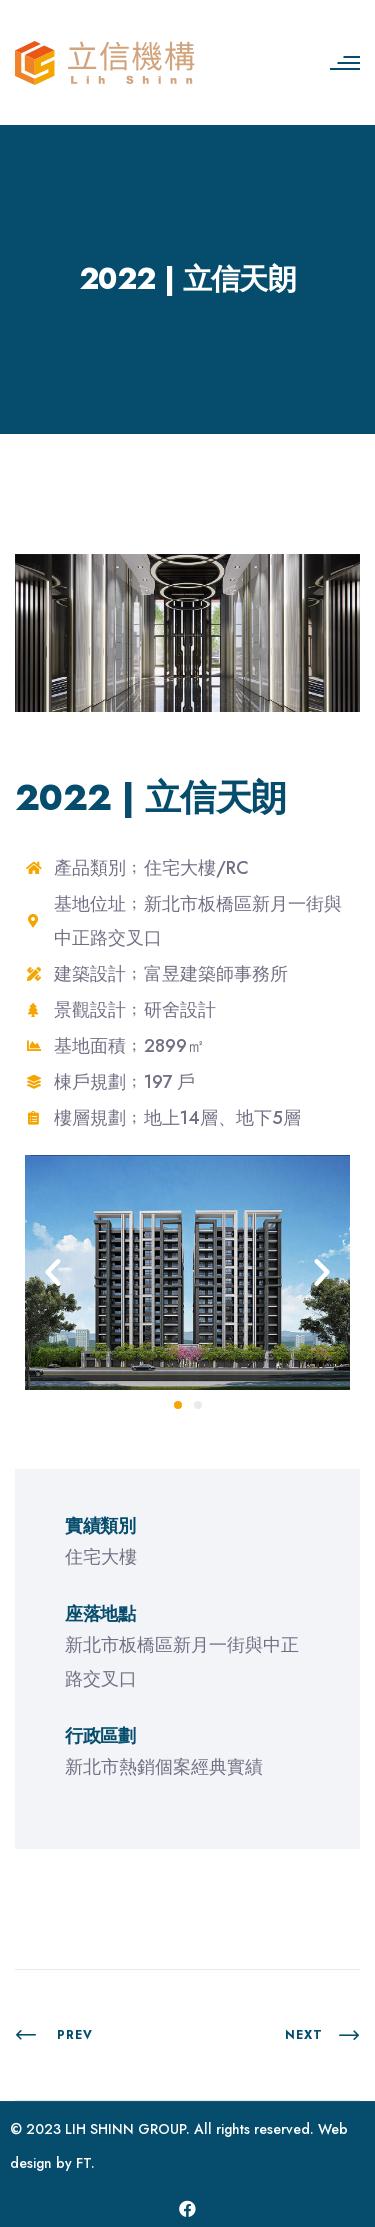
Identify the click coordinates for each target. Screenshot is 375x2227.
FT (83, 2163)
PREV (54, 2035)
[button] (53, 1272)
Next (322, 2035)
